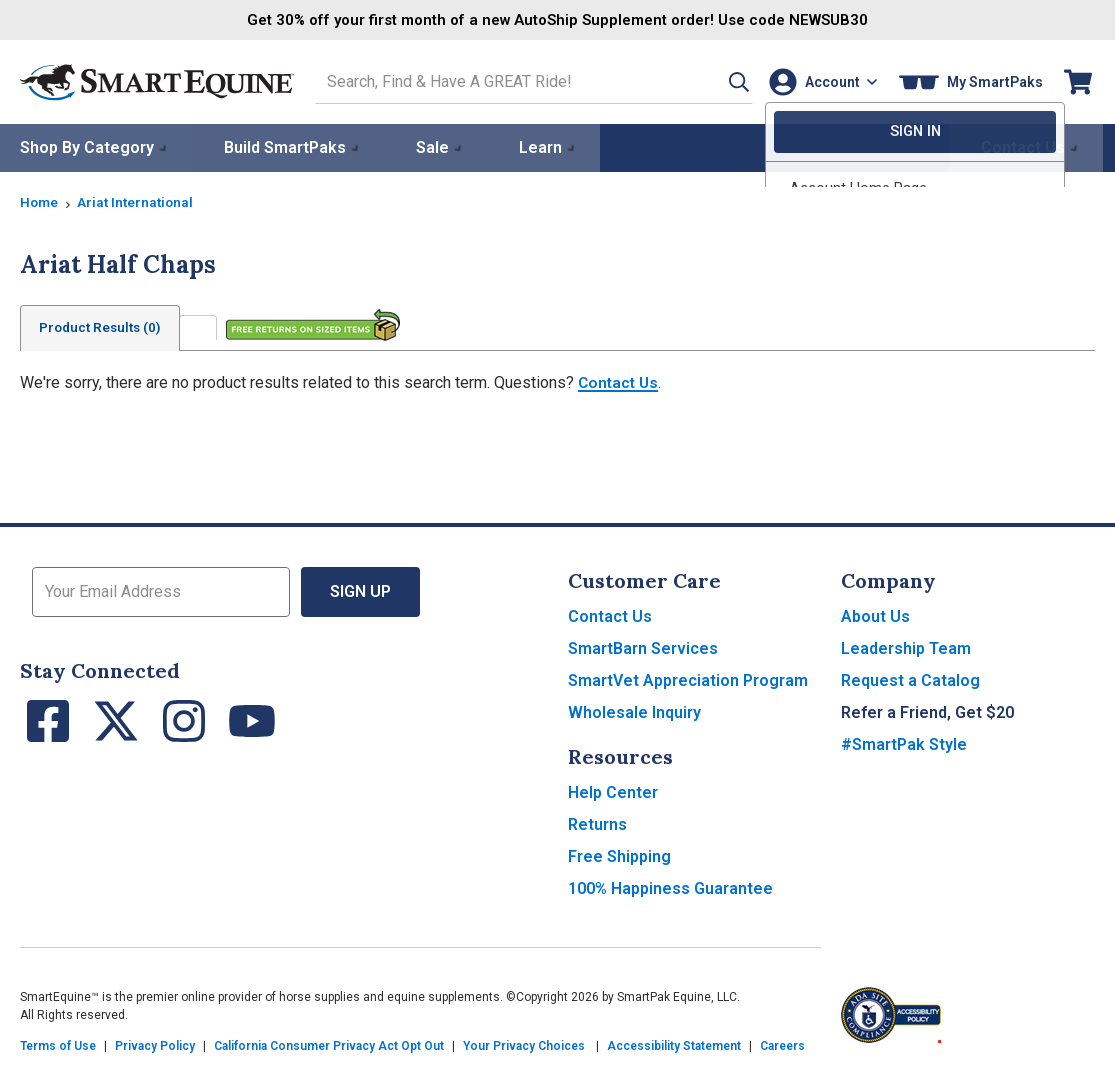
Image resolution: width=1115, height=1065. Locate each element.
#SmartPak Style (904, 743)
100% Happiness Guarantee (670, 887)
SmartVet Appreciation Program (688, 679)
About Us (875, 615)
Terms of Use (58, 1045)
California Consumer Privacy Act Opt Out (329, 1045)
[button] (718, 81)
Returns (597, 823)
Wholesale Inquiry (634, 711)
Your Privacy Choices (524, 1045)
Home (40, 201)
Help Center (613, 791)
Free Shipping (619, 855)
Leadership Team (906, 647)
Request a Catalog (910, 679)
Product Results (104, 327)
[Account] (819, 81)
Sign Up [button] (360, 590)
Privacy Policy (155, 1045)
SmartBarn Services (643, 647)
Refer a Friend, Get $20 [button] (927, 711)
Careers (782, 1045)
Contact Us (620, 381)
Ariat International (139, 201)
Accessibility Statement (674, 1045)
